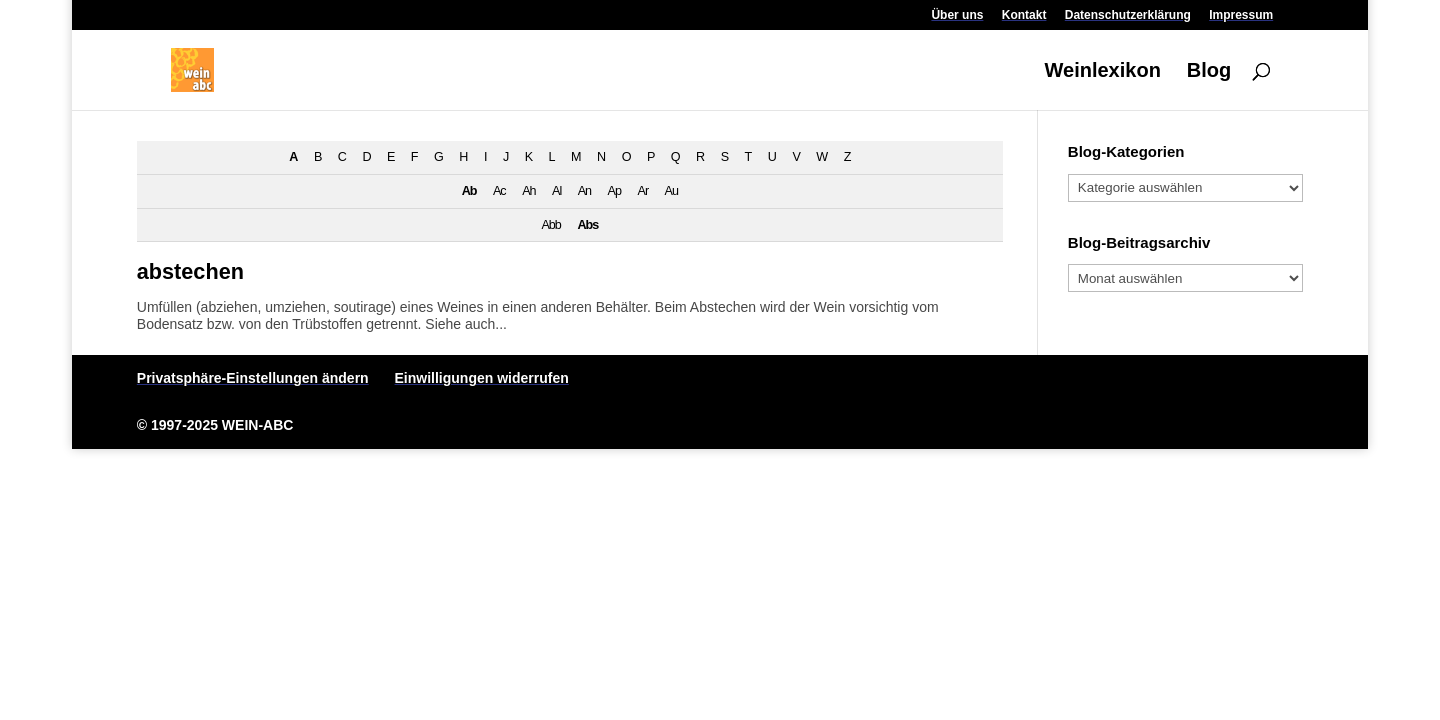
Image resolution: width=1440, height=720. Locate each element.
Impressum (1241, 15)
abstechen (190, 271)
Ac (499, 191)
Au (671, 191)
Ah (528, 191)
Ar (642, 191)
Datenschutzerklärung (1128, 15)
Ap (614, 191)
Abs (587, 225)
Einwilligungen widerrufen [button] (482, 378)
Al (556, 191)
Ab (469, 191)
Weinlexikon (1103, 72)
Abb (550, 225)
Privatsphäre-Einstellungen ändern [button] (253, 378)
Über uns (957, 15)
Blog (1209, 72)
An (584, 191)
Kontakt (1024, 15)
